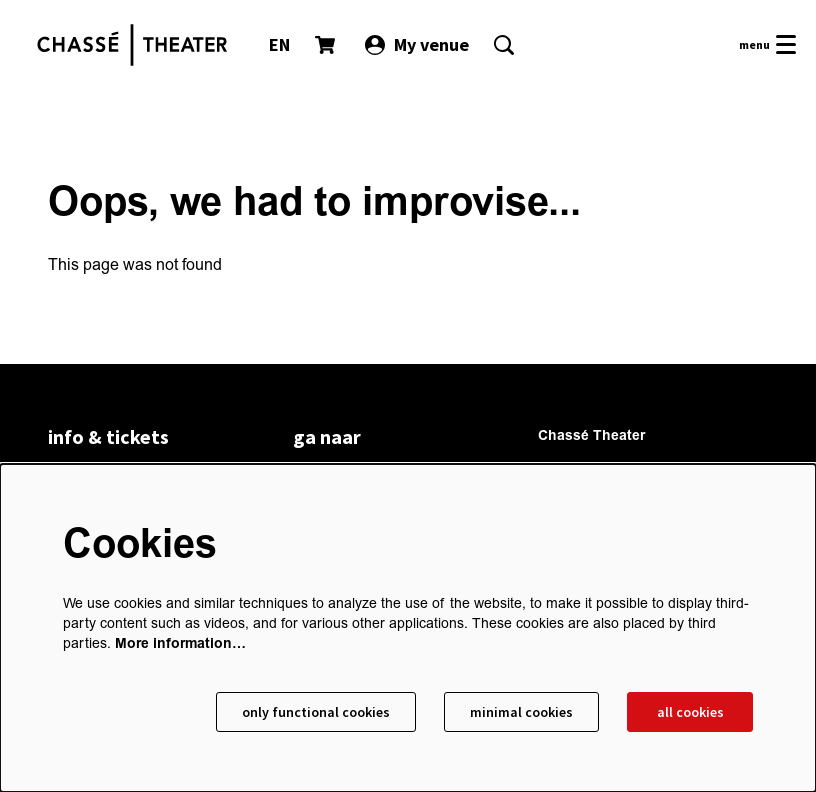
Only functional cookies (316, 712)
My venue (417, 44)
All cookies (690, 712)
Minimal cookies (521, 712)
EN (279, 44)
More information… (180, 643)
